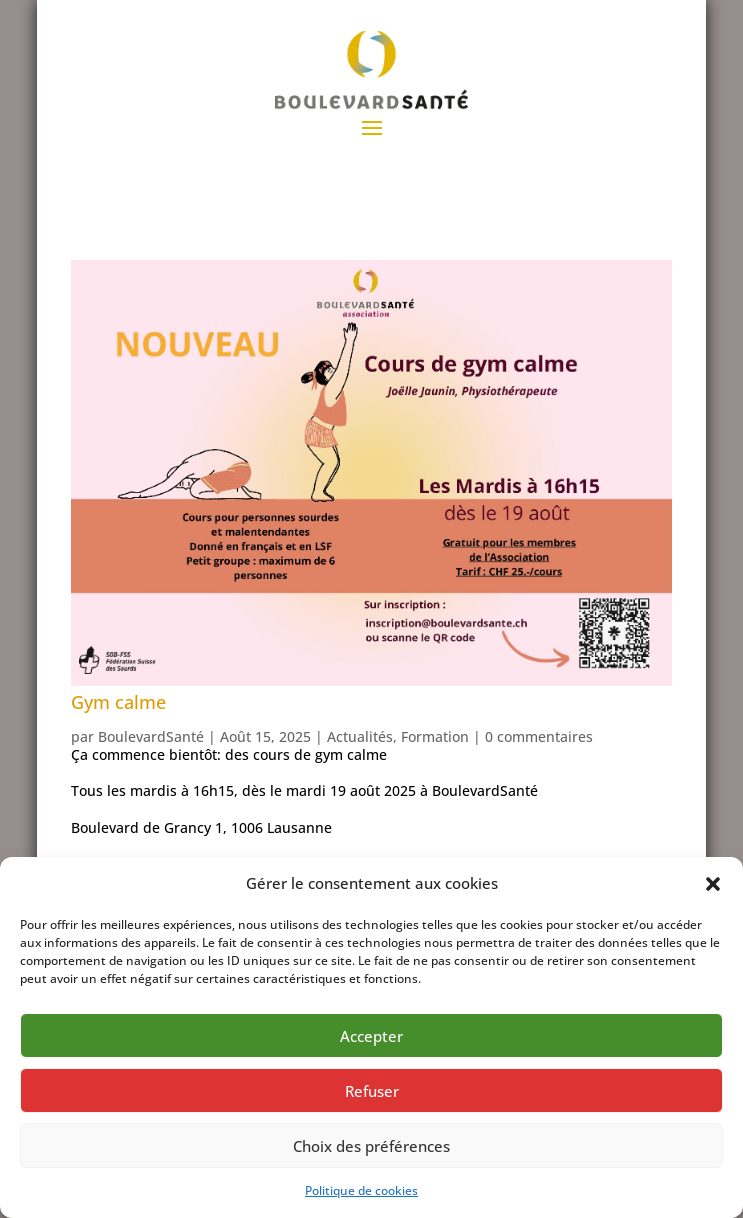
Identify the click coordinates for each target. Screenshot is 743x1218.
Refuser (372, 1091)
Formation (435, 736)
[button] (713, 884)
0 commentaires (539, 736)
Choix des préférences (371, 1146)
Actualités (360, 736)
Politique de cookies (361, 1190)
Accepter (371, 1036)
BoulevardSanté (151, 736)
